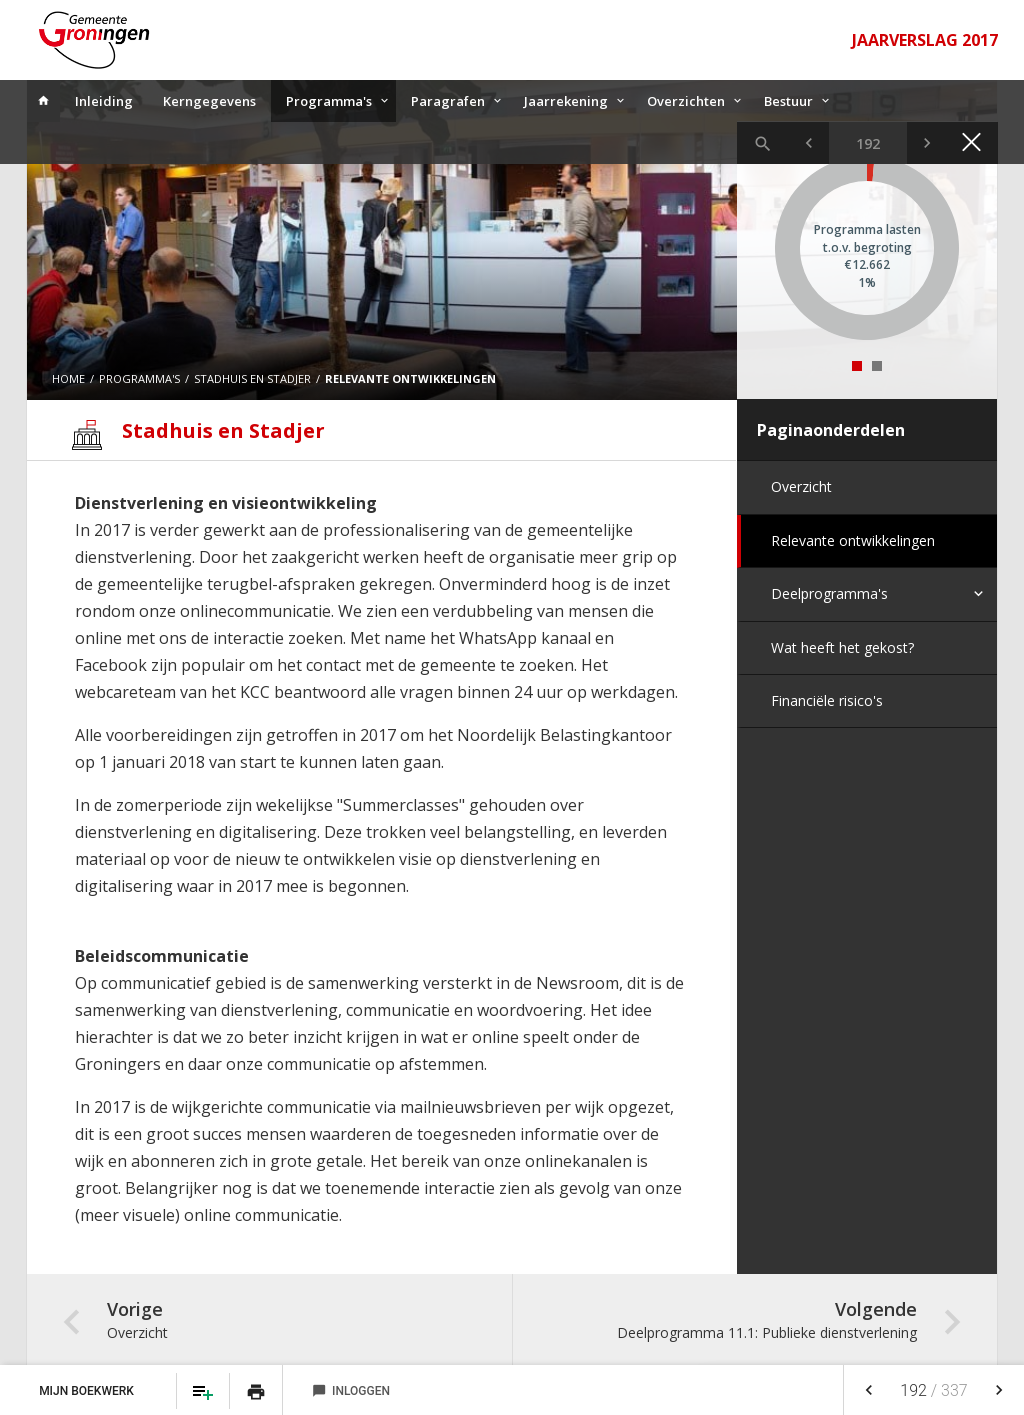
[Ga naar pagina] (868, 143)
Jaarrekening (566, 101)
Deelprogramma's (829, 593)
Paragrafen (448, 101)
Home (68, 378)
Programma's (329, 101)
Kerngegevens (209, 101)
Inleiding (104, 101)
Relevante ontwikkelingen (853, 540)
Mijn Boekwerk (88, 1391)
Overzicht (801, 486)
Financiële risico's (827, 700)
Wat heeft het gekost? (842, 647)
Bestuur (788, 101)
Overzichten (686, 101)
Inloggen (351, 1391)
